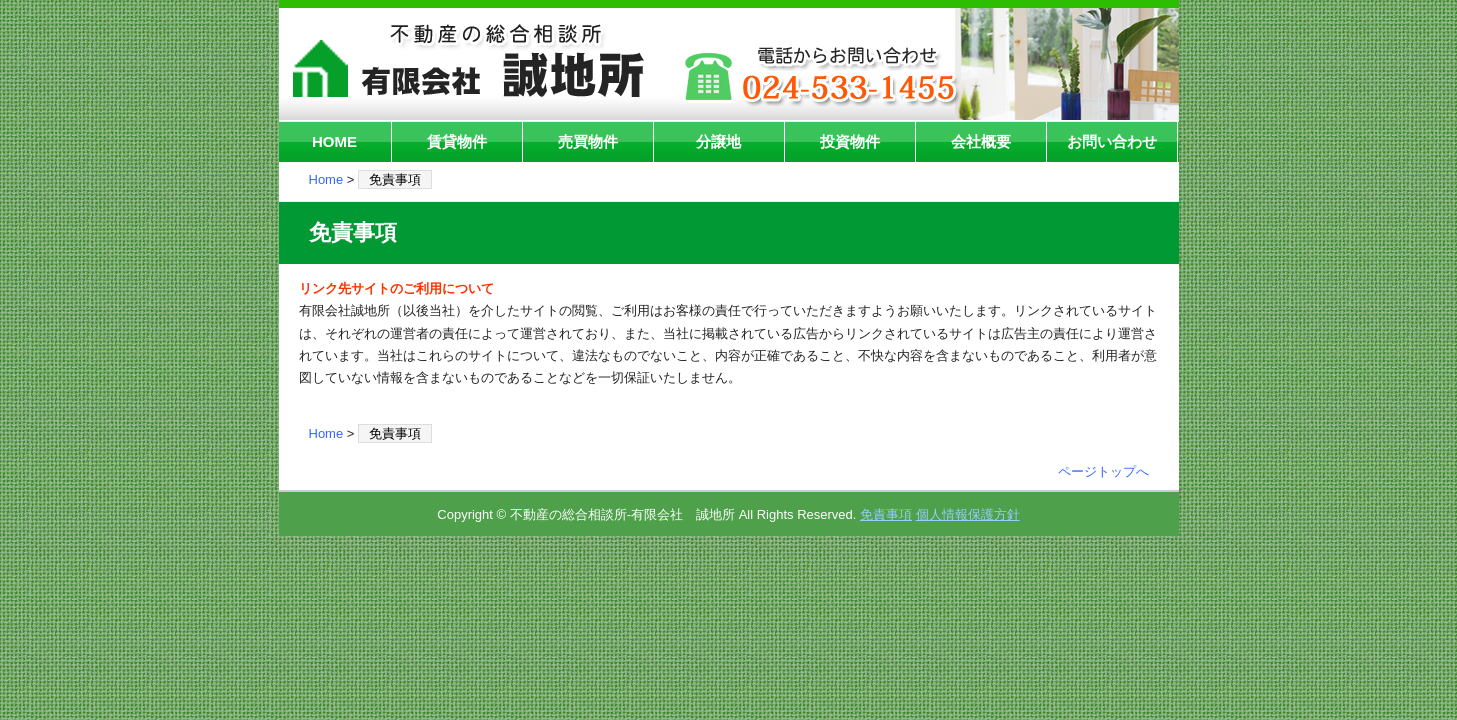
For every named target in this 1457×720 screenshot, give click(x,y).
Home (326, 179)
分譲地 (718, 141)
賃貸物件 (457, 141)
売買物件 (588, 141)
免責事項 (886, 514)
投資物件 (850, 141)
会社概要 (981, 141)
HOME (334, 141)
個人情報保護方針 (968, 514)
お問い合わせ (1112, 141)
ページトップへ (1103, 471)
